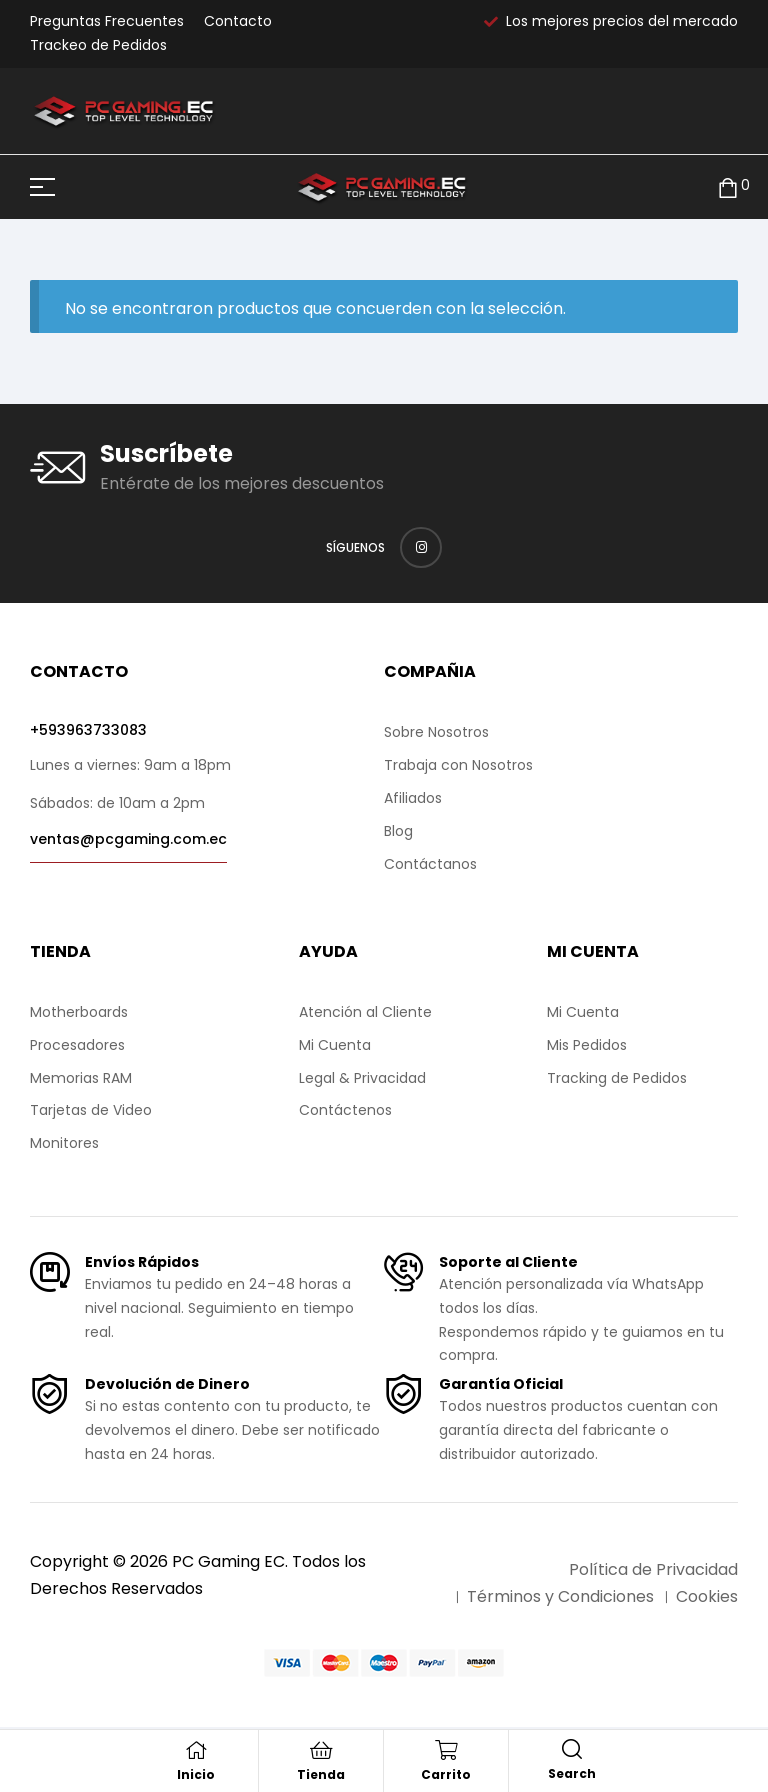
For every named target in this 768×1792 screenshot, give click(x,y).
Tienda (321, 1774)
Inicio (196, 1774)
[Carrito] (446, 1750)
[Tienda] (321, 1750)
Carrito (446, 1774)
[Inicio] (196, 1750)
